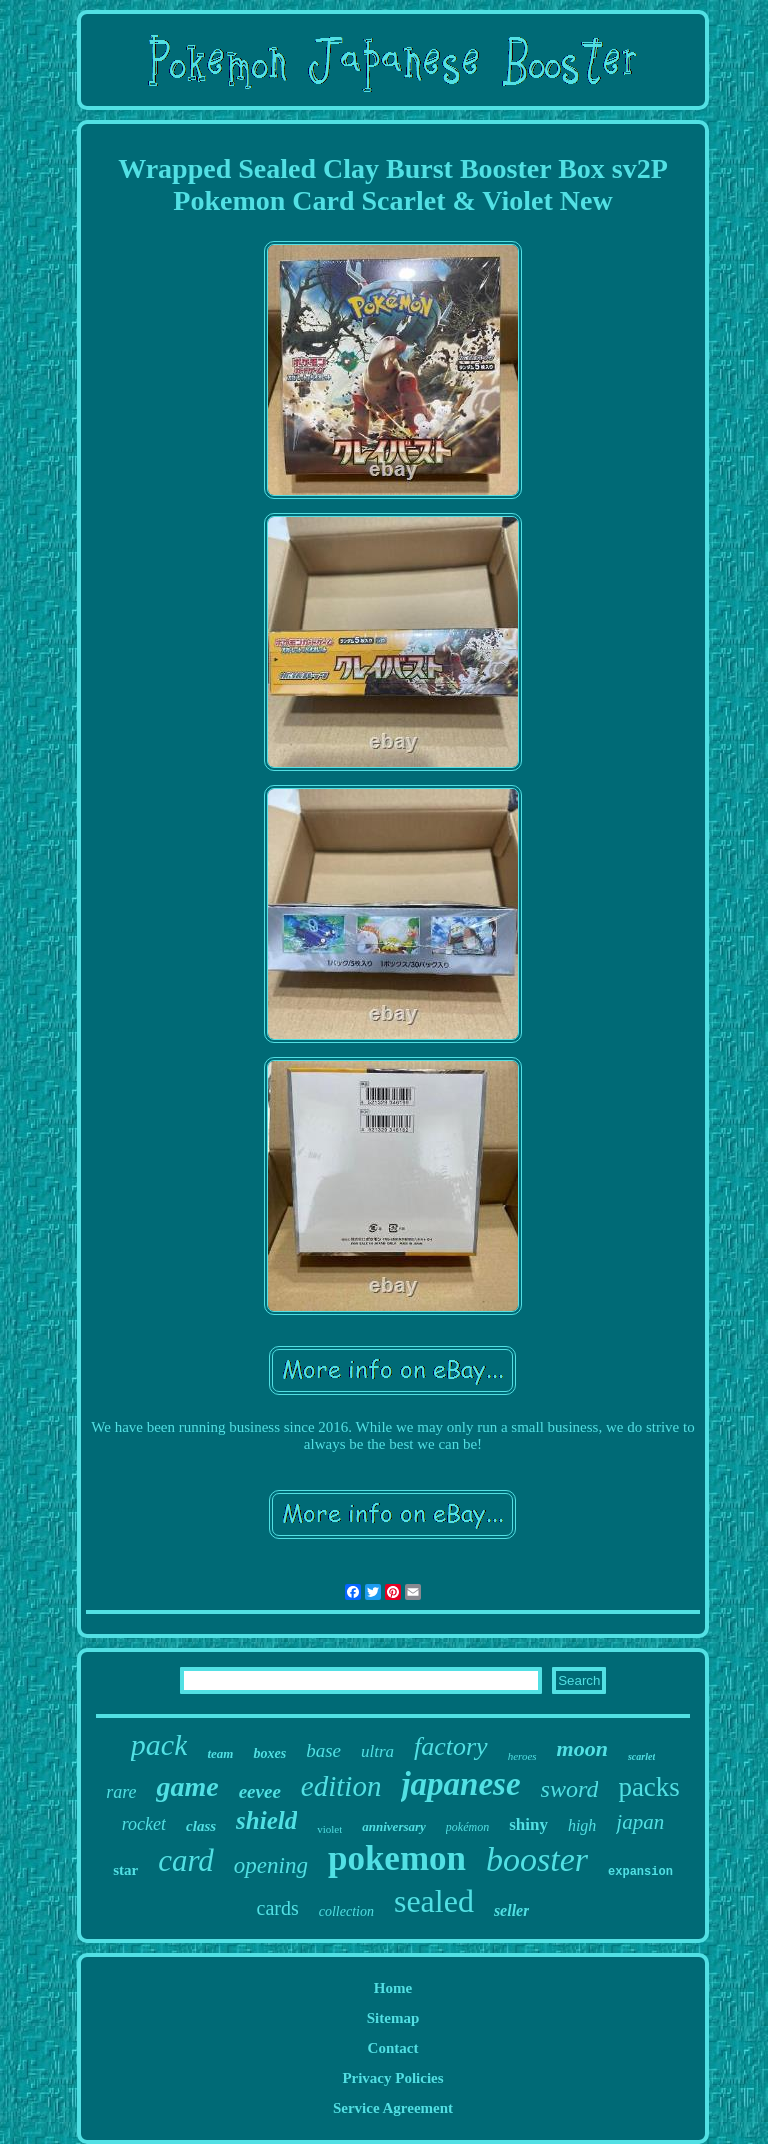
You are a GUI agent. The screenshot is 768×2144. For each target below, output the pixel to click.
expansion (640, 1872)
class (201, 1826)
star (125, 1870)
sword (570, 1789)
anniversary (394, 1826)
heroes (522, 1756)
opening (271, 1865)
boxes (269, 1753)
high (582, 1825)
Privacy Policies (392, 2078)
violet (329, 1829)
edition (341, 1786)
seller (512, 1910)
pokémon (467, 1827)
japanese (460, 1784)
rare (121, 1792)
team (220, 1753)
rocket (144, 1824)
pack (159, 1744)
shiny (528, 1824)
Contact (393, 2048)
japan (640, 1822)
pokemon (397, 1858)
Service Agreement (393, 2108)
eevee (260, 1791)
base (323, 1750)
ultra (377, 1751)
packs (648, 1787)
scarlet (641, 1756)
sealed (434, 1901)
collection (346, 1911)
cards (278, 1908)
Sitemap (393, 2018)
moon (582, 1748)
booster (537, 1859)
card (186, 1860)
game (187, 1786)
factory (451, 1746)
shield (266, 1820)
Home (393, 1988)
